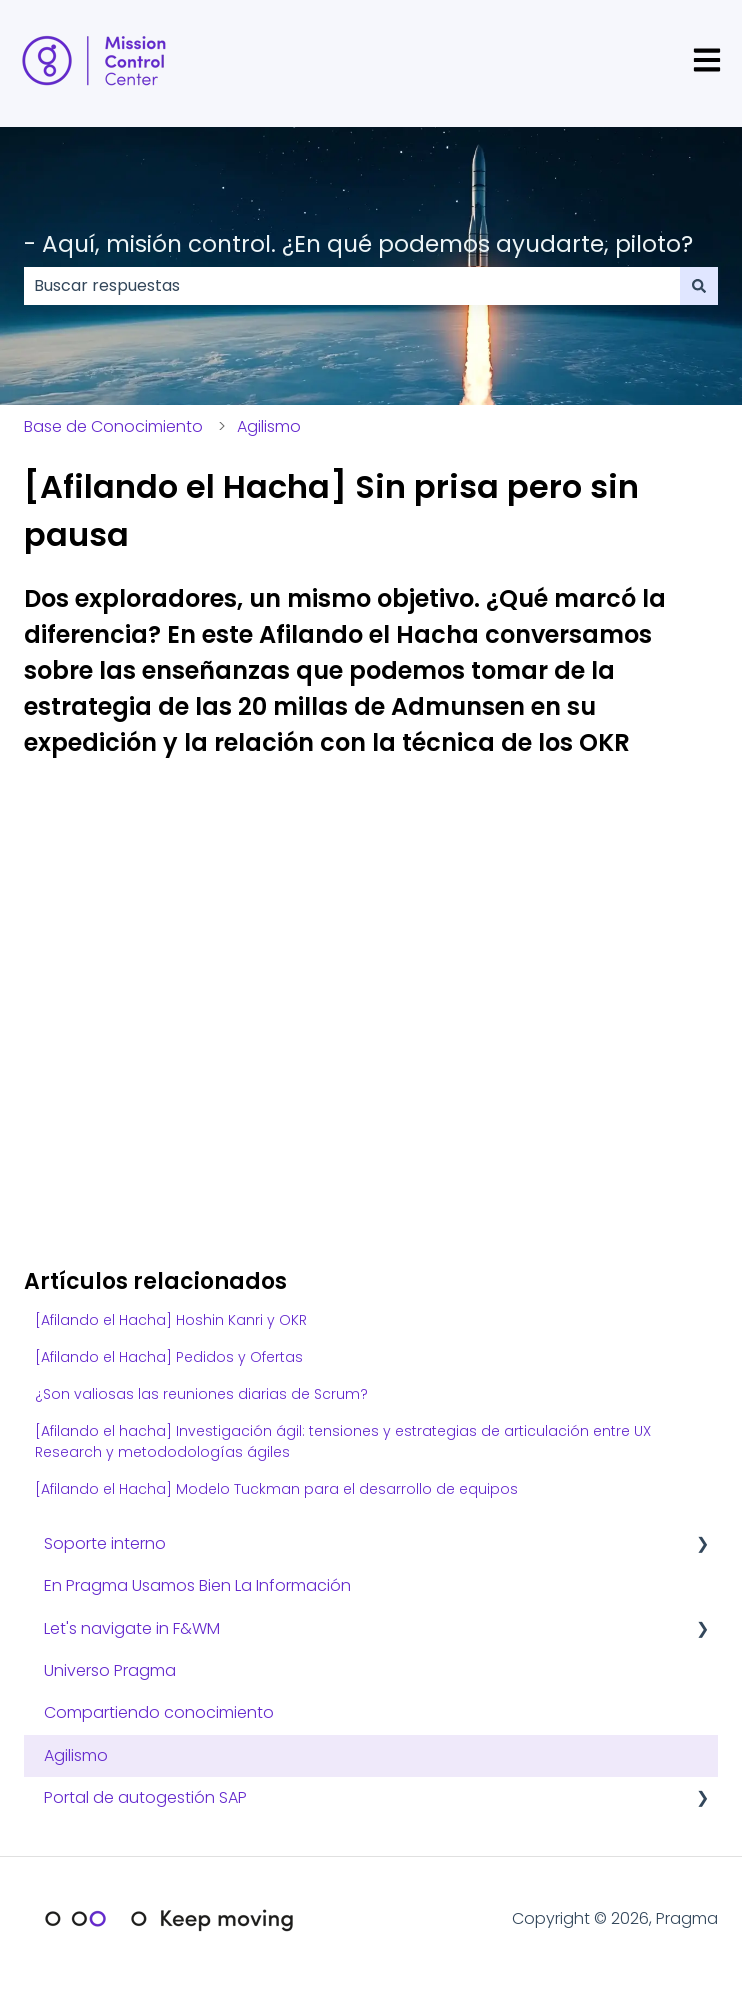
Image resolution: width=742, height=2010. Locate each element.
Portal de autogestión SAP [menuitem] (145, 1797)
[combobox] (352, 286)
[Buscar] (699, 286)
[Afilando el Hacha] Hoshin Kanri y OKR (171, 1320)
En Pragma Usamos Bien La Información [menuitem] (197, 1585)
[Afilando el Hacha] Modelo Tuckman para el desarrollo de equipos (276, 1489)
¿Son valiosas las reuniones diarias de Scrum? (201, 1394)
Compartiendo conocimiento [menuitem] (159, 1712)
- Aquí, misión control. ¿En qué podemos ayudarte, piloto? (358, 244)
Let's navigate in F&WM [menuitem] (132, 1628)
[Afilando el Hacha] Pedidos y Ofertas (169, 1357)
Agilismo (269, 426)
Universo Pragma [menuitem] (110, 1670)
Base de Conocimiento (113, 426)
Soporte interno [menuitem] (105, 1543)
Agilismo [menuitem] (76, 1755)
